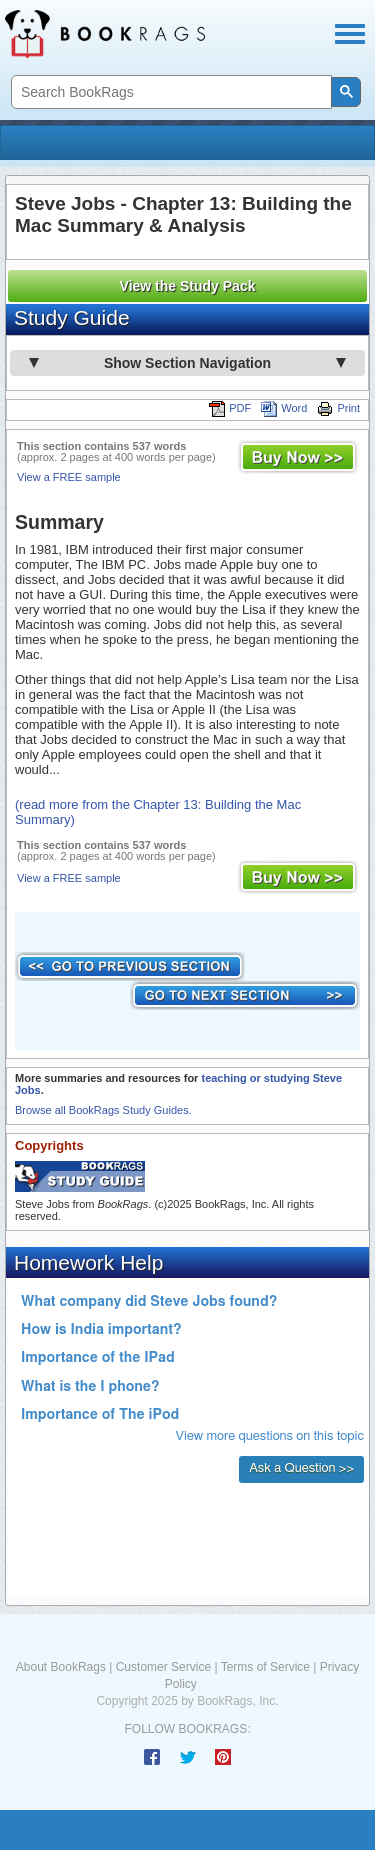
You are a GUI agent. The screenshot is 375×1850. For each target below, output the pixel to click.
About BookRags (61, 1667)
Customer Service (163, 1667)
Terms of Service (265, 1667)
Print (338, 408)
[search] (169, 92)
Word (284, 408)
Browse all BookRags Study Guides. (103, 1110)
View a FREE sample (69, 477)
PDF (230, 408)
